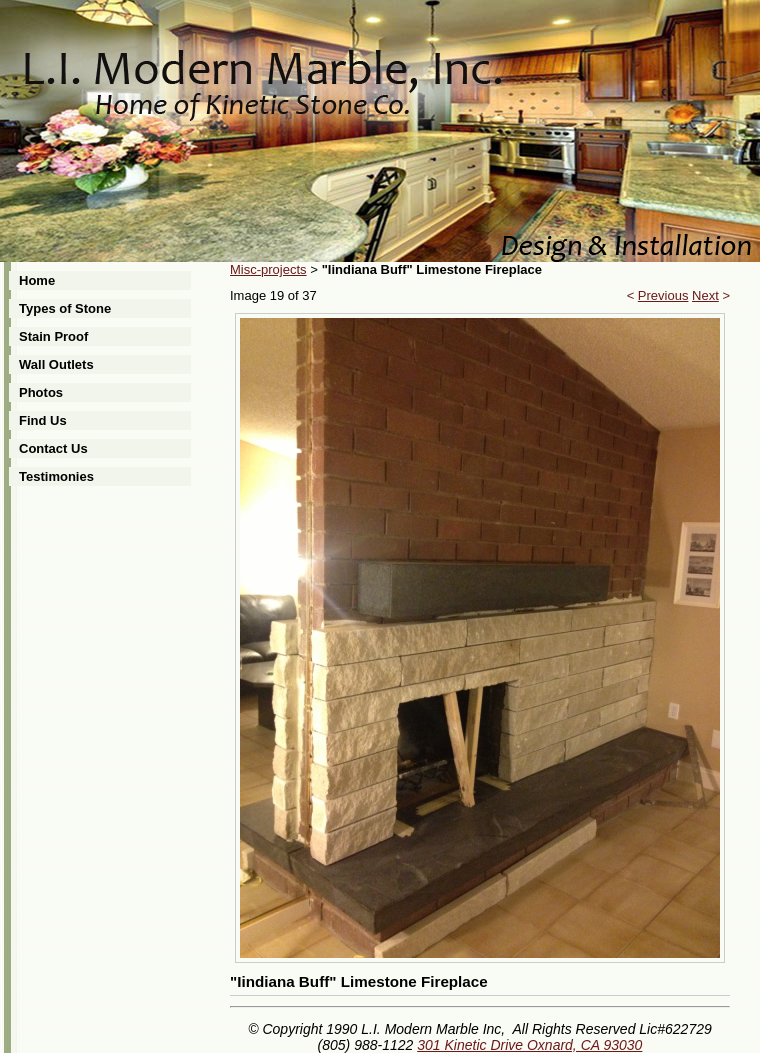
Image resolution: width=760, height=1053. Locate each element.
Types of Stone (65, 308)
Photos (41, 392)
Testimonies (56, 476)
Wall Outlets (56, 364)
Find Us (43, 420)
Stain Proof (53, 336)
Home (37, 280)
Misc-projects (268, 269)
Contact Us (53, 448)
